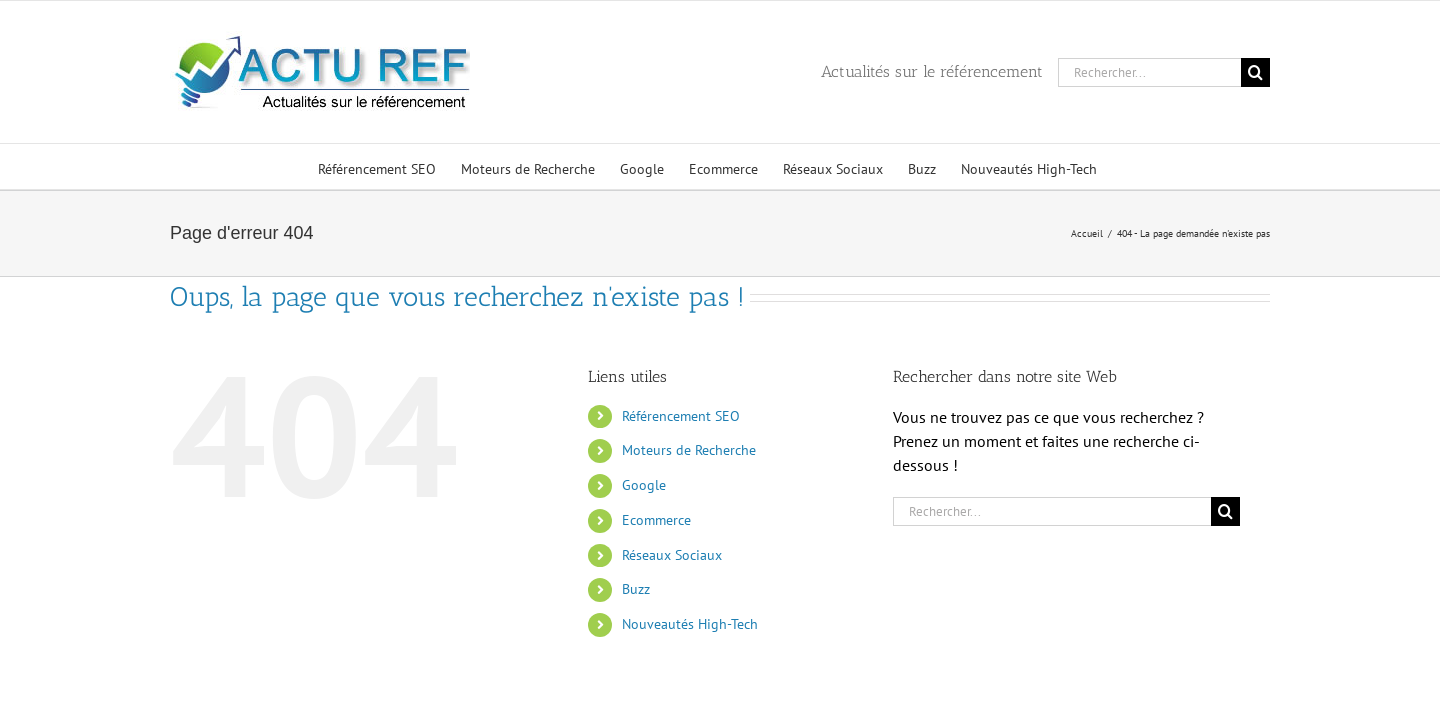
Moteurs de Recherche (689, 450)
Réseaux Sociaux (672, 555)
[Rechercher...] (1149, 72)
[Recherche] (1255, 72)
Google (644, 485)
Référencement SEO (681, 416)
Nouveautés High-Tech (690, 624)
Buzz (636, 589)
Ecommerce (656, 520)
